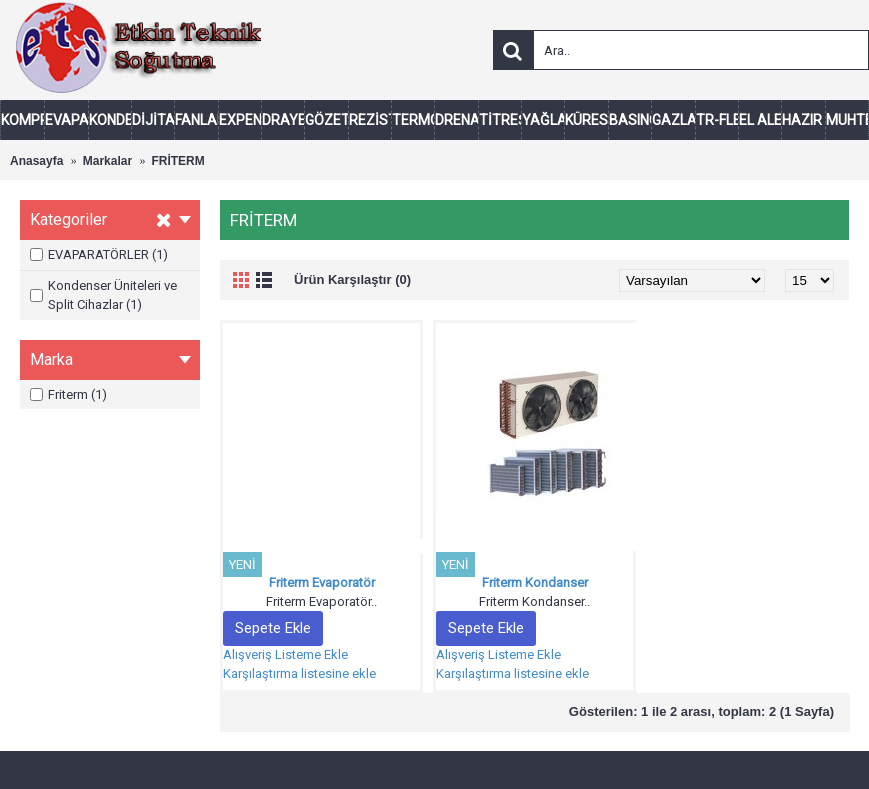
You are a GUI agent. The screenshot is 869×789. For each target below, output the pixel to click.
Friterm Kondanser (535, 582)
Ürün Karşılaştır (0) (352, 279)
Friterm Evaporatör (322, 582)
